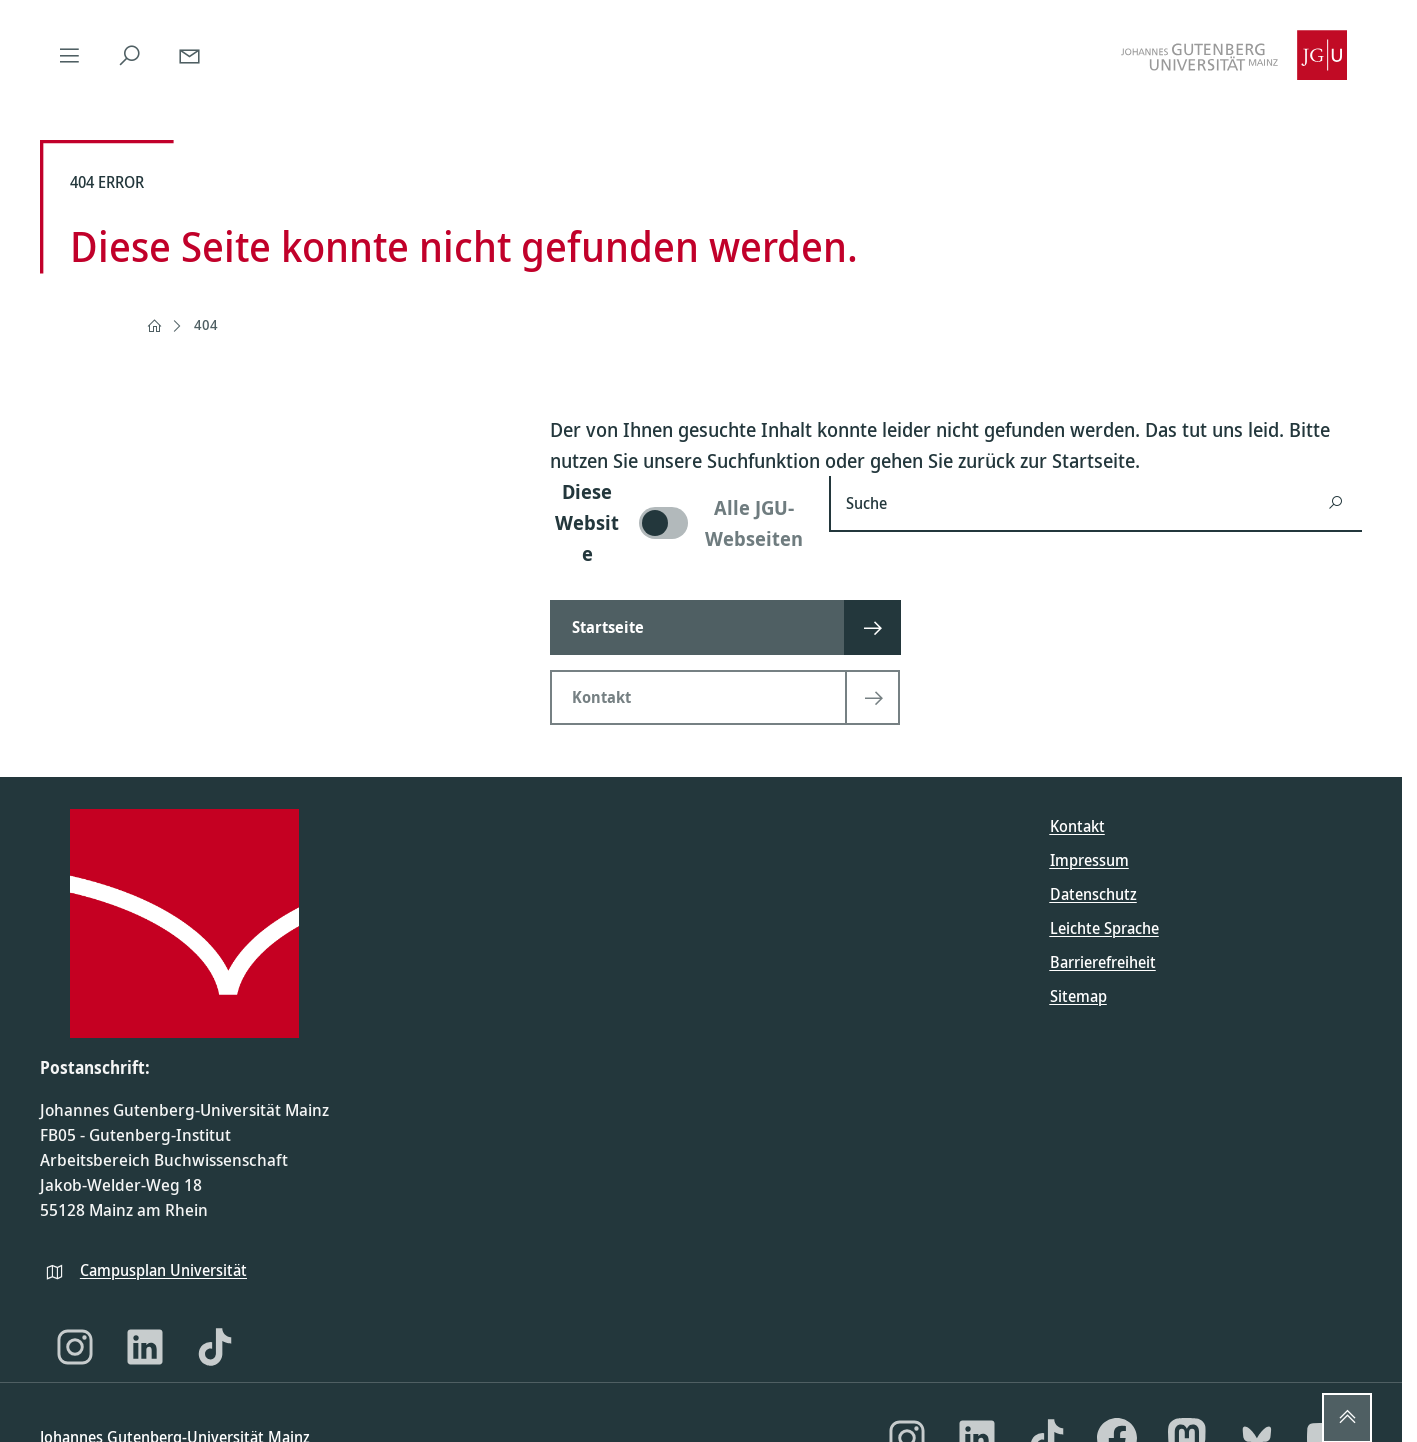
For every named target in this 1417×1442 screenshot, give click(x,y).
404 (206, 324)
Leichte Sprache (1104, 928)
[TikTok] (215, 1347)
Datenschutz (1093, 894)
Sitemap (1078, 996)
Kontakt (1077, 826)
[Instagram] (75, 1347)
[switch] (677, 522)
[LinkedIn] (145, 1347)
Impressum (1089, 860)
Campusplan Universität (163, 1270)
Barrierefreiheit (1103, 962)
